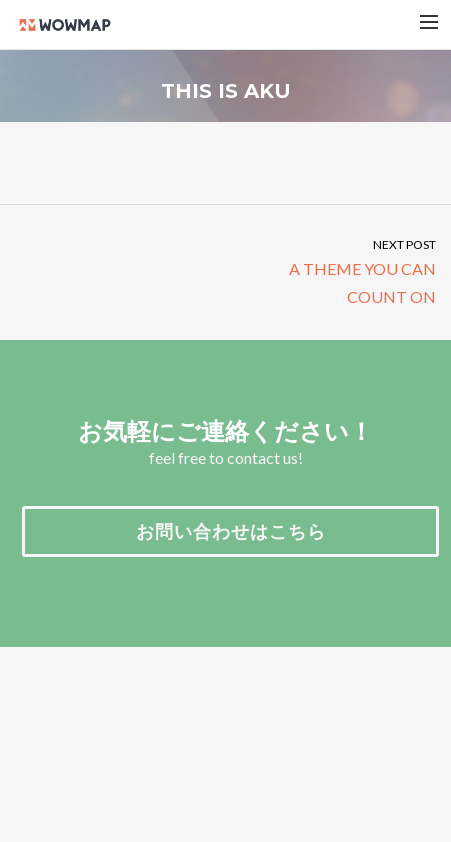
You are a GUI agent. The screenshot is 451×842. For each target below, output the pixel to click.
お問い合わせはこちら (231, 531)
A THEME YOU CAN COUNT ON (339, 270)
